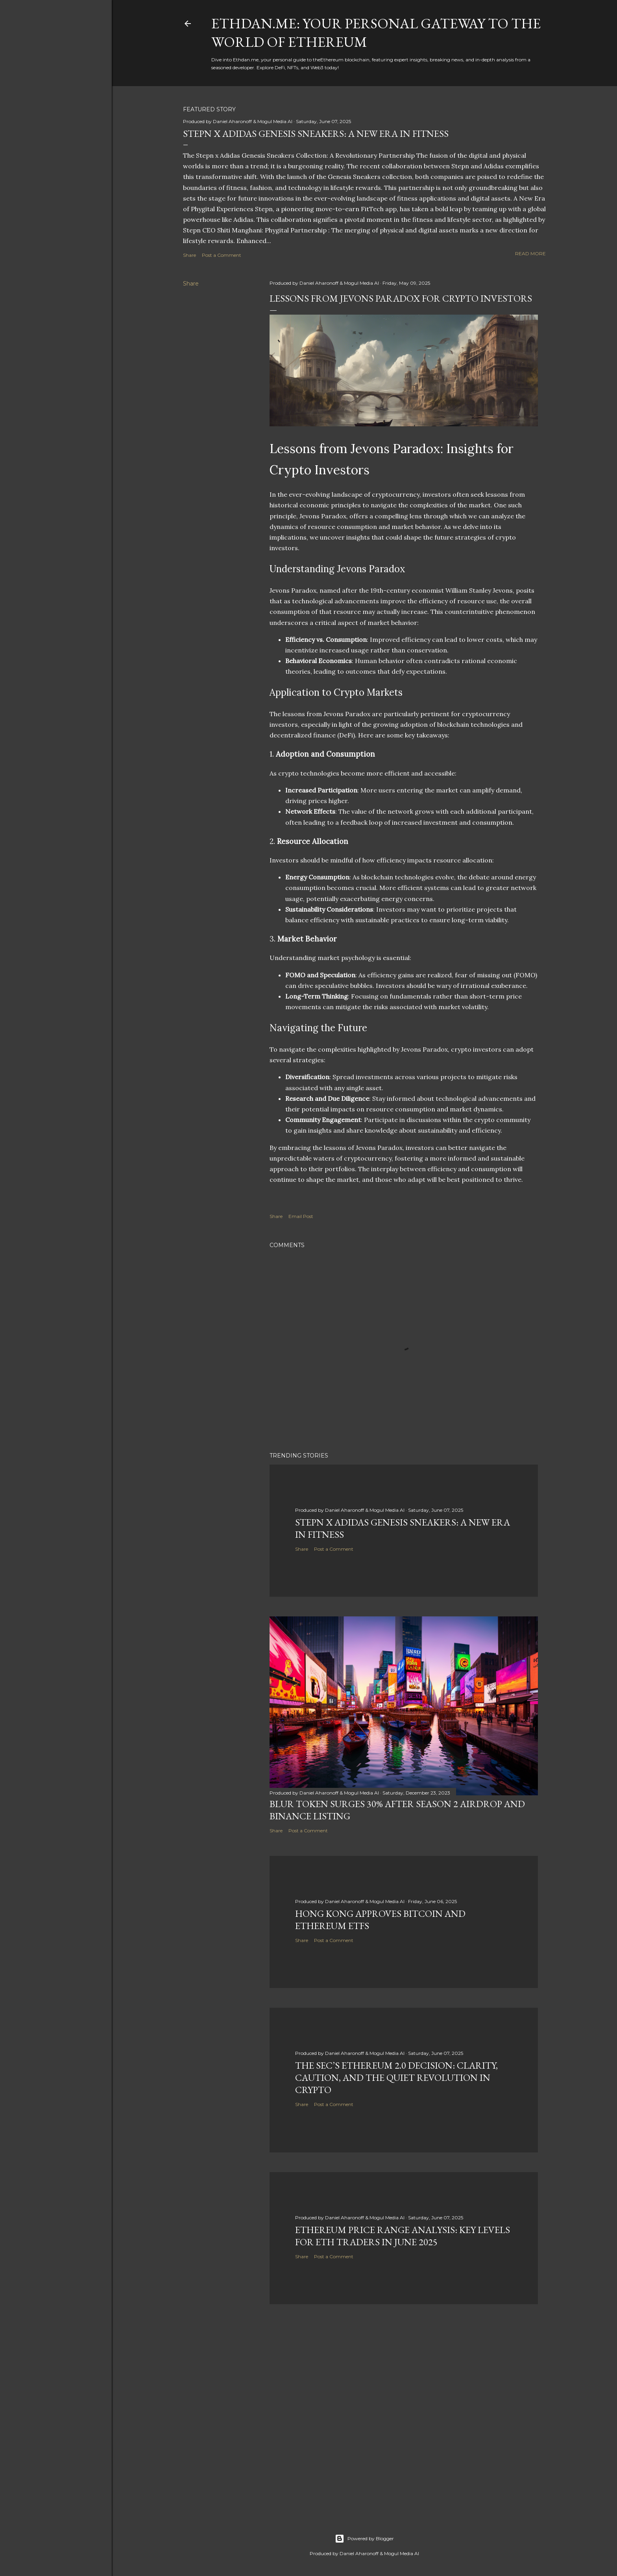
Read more (530, 253)
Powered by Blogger (364, 2538)
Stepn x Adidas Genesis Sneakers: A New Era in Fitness (316, 133)
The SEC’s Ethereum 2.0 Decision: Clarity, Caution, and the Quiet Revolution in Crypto (396, 2077)
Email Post (300, 1216)
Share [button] (189, 255)
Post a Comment (221, 255)
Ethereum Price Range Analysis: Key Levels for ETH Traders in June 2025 (402, 2236)
